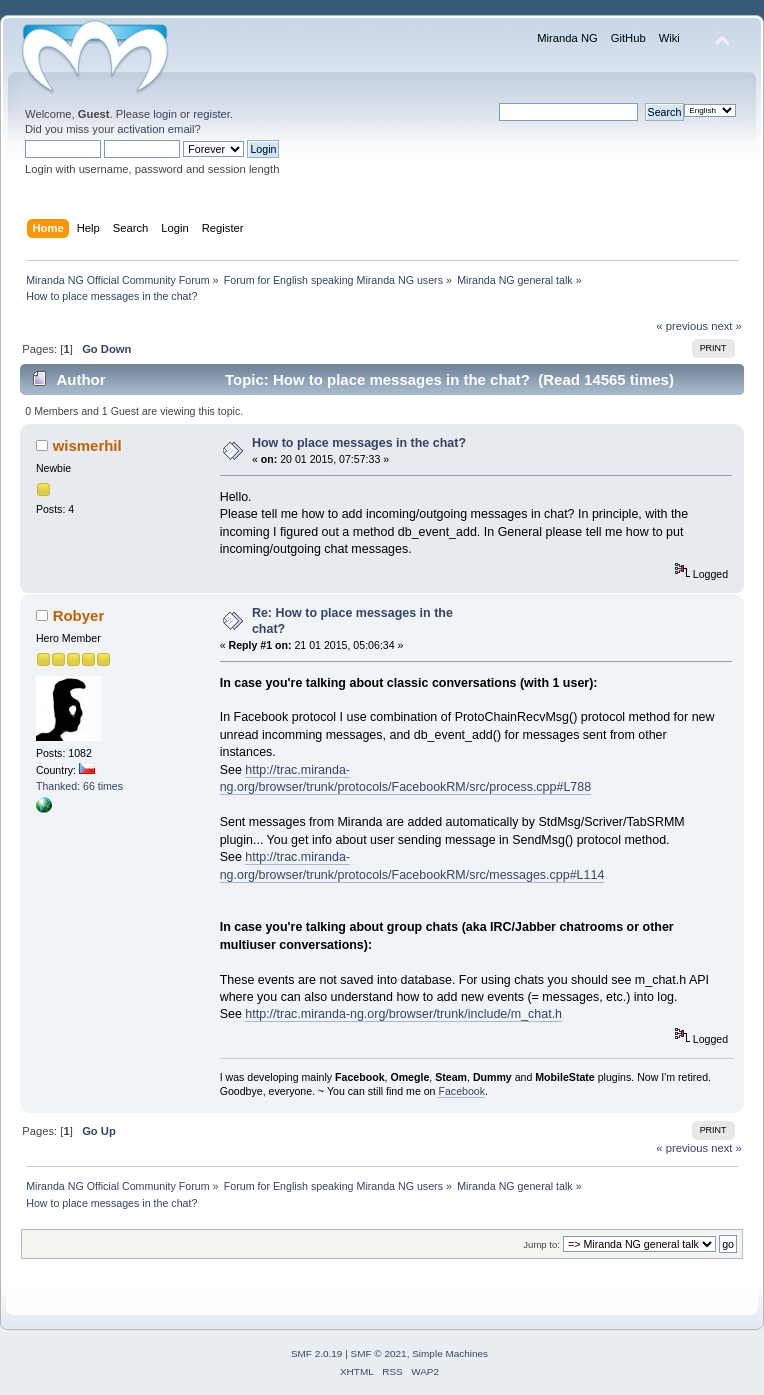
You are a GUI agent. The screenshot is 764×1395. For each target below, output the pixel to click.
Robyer (79, 615)
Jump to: (541, 1244)
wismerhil (87, 445)
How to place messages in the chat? (359, 443)
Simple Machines (450, 1353)
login (165, 114)
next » (726, 326)
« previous (682, 326)
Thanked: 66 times (79, 786)
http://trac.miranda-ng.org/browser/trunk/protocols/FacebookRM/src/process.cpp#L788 (405, 778)
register (211, 114)
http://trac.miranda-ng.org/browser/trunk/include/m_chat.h (403, 1014)
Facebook (461, 1091)
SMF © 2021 (379, 1353)
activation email (155, 129)
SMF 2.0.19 (317, 1353)
